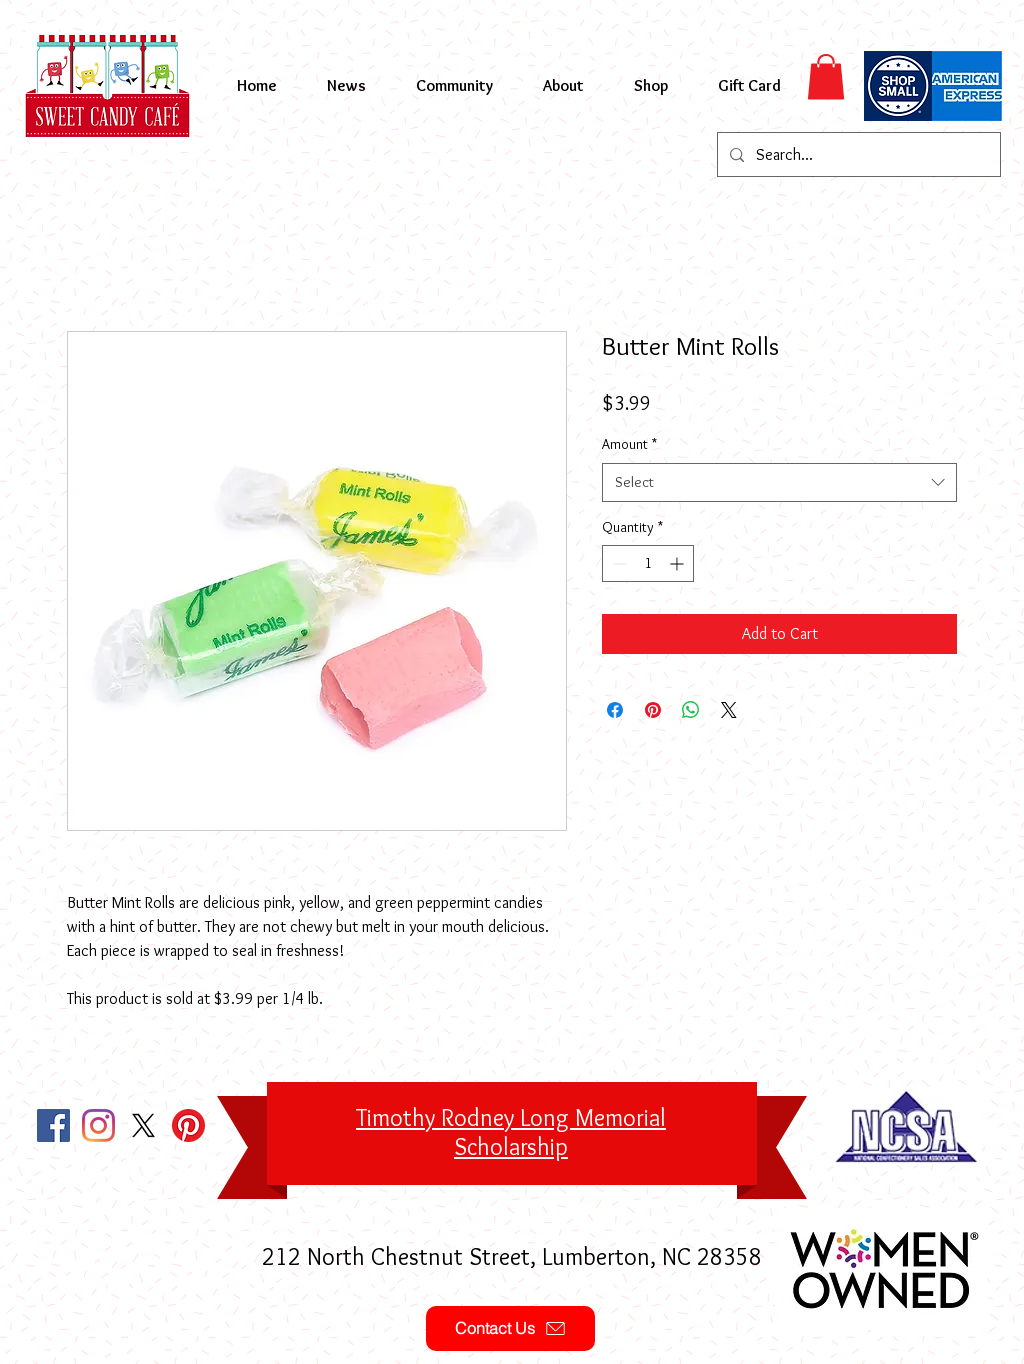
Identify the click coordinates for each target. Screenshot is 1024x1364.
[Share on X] (729, 710)
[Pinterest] (188, 1125)
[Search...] (857, 154)
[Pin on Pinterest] (653, 710)
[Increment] (678, 563)
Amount (629, 444)
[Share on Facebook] (615, 710)
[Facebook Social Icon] (53, 1125)
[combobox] (779, 482)
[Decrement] (617, 563)
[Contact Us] (510, 1328)
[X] (143, 1125)
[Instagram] (98, 1125)
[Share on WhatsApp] (691, 710)
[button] (826, 76)
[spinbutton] (648, 563)
